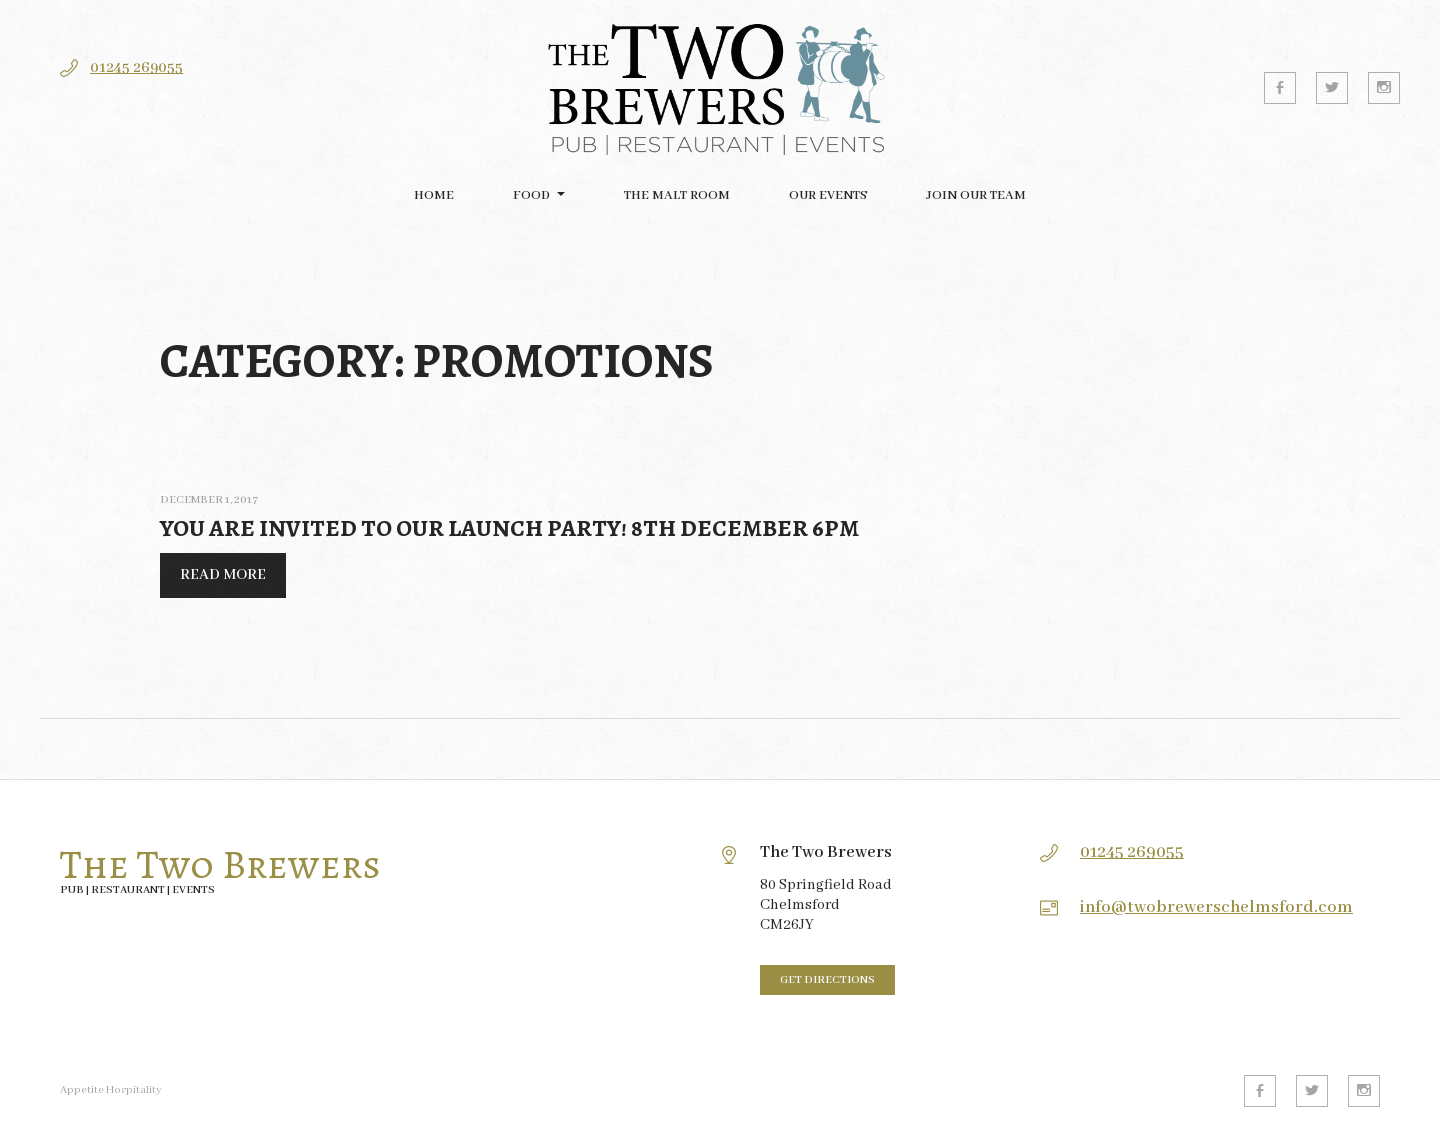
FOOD (531, 195)
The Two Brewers (220, 865)
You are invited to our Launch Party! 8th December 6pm (509, 528)
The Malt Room (677, 195)
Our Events (828, 195)
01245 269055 (136, 68)
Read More (213, 580)
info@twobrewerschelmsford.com (1216, 907)
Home (434, 195)
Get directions (827, 980)
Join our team (976, 195)
